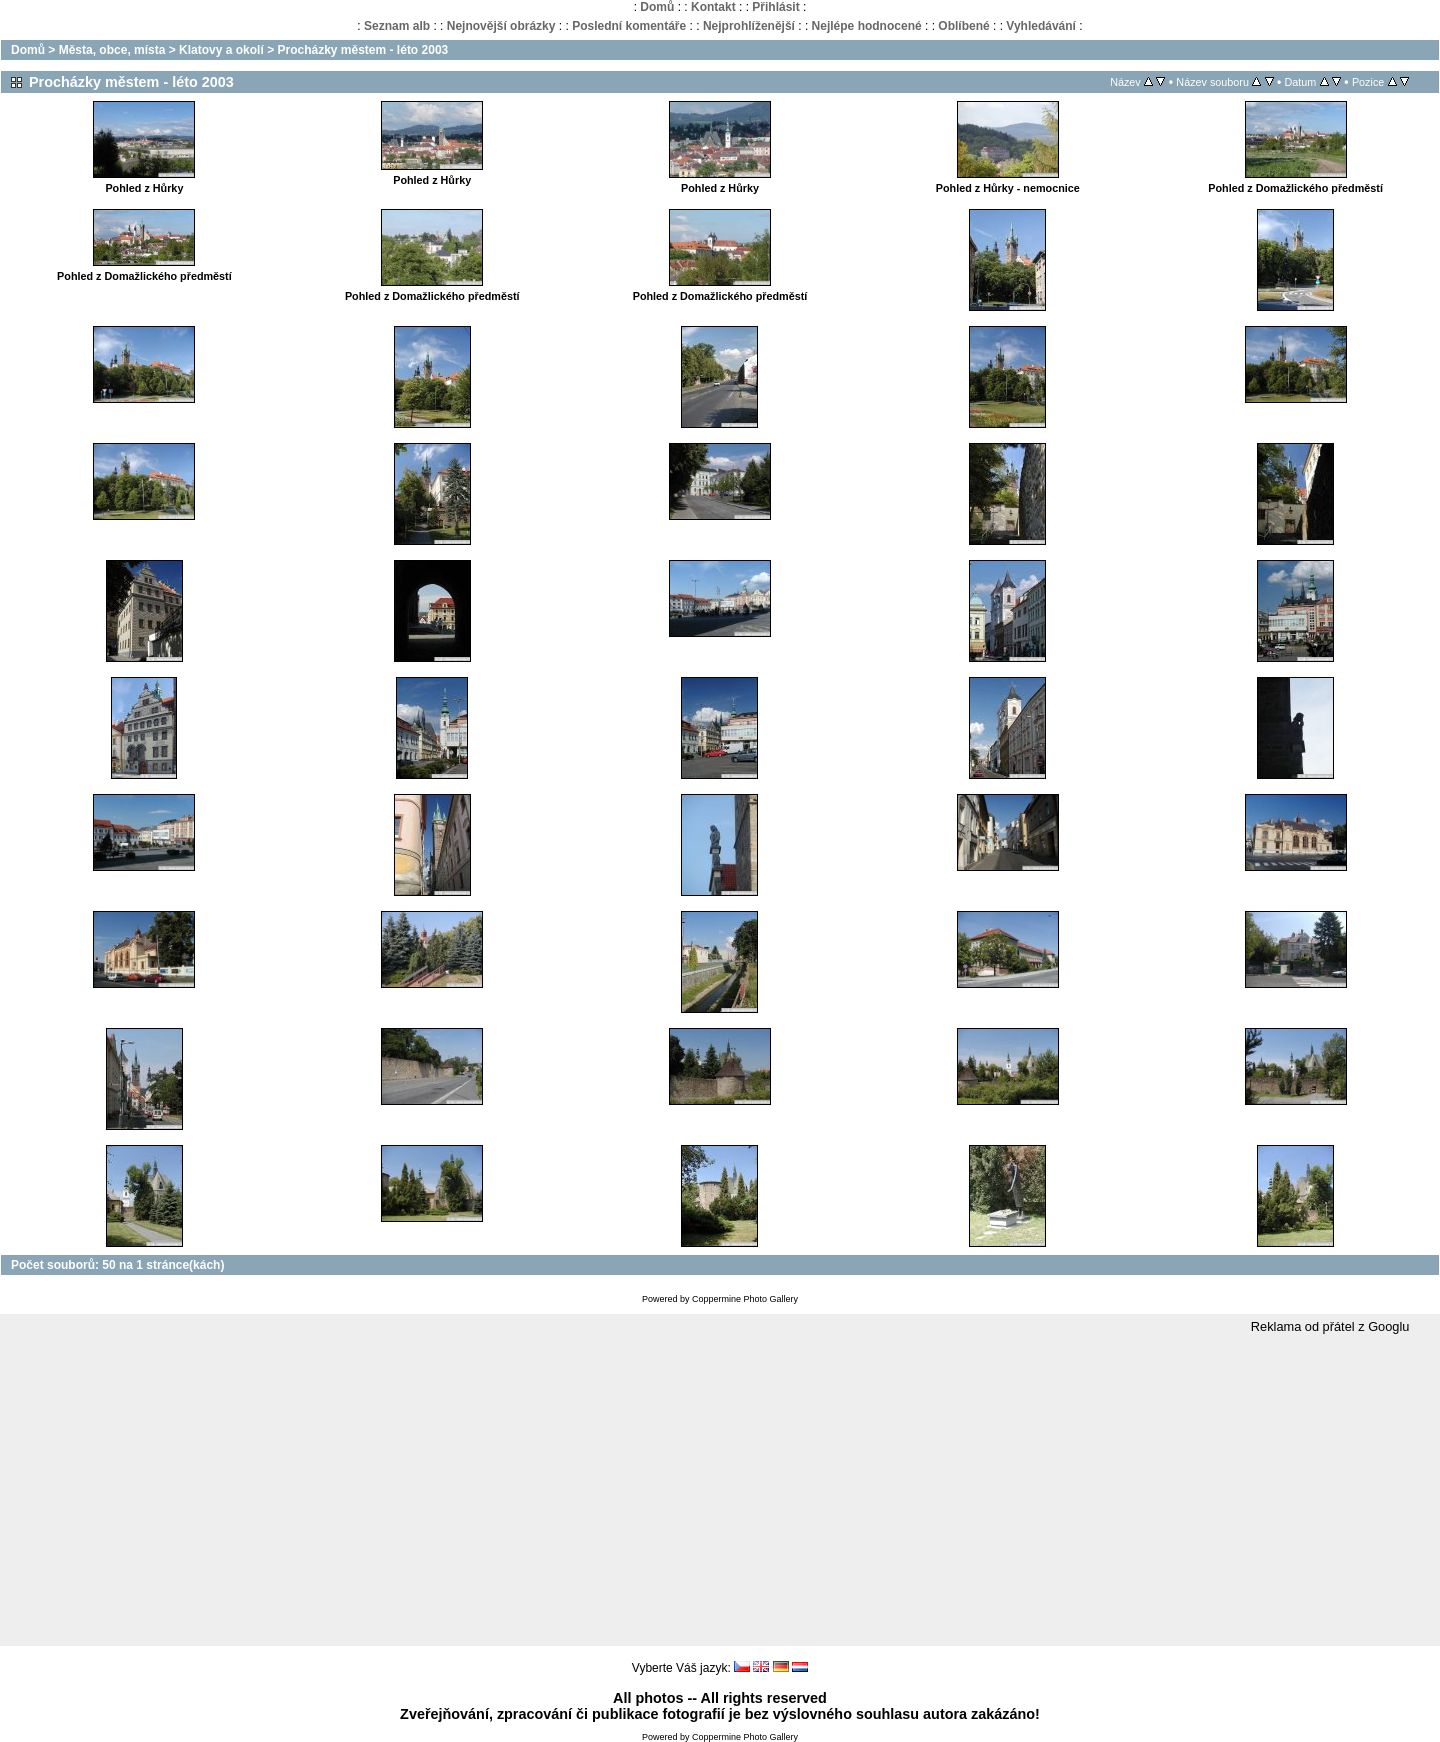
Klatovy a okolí (221, 50)
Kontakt (713, 7)
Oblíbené (963, 26)
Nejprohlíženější (749, 26)
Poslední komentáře (629, 26)
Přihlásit (775, 7)
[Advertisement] (720, 1491)
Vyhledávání (1041, 26)
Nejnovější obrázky (501, 26)
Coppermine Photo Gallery (745, 1299)
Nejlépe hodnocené (867, 26)
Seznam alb (397, 26)
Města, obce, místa (112, 50)
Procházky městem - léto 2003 (362, 50)
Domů (657, 7)
